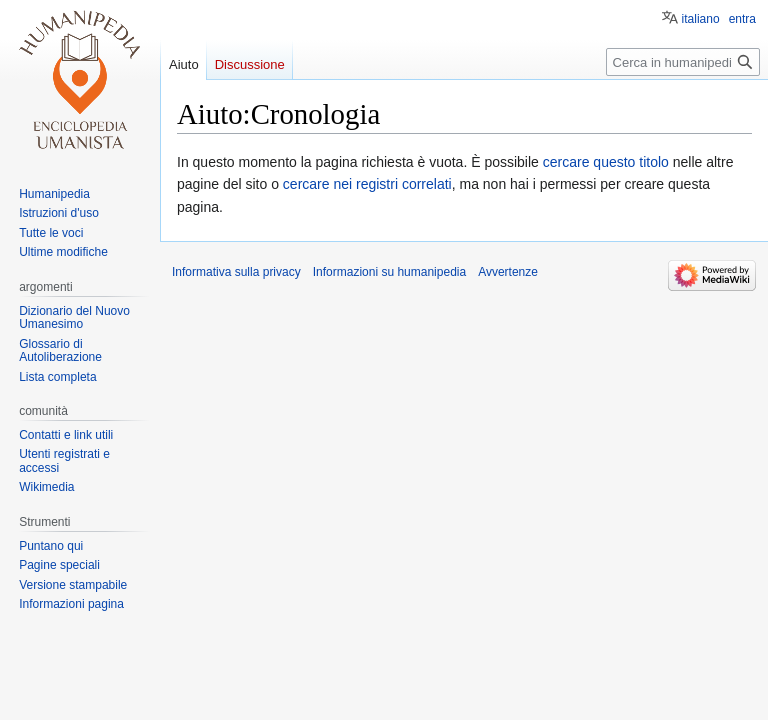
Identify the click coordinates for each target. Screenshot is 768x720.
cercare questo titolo (606, 162)
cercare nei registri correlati (367, 184)
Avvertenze (508, 272)
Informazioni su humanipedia (389, 272)
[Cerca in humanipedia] (683, 62)
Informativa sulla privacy (236, 272)
